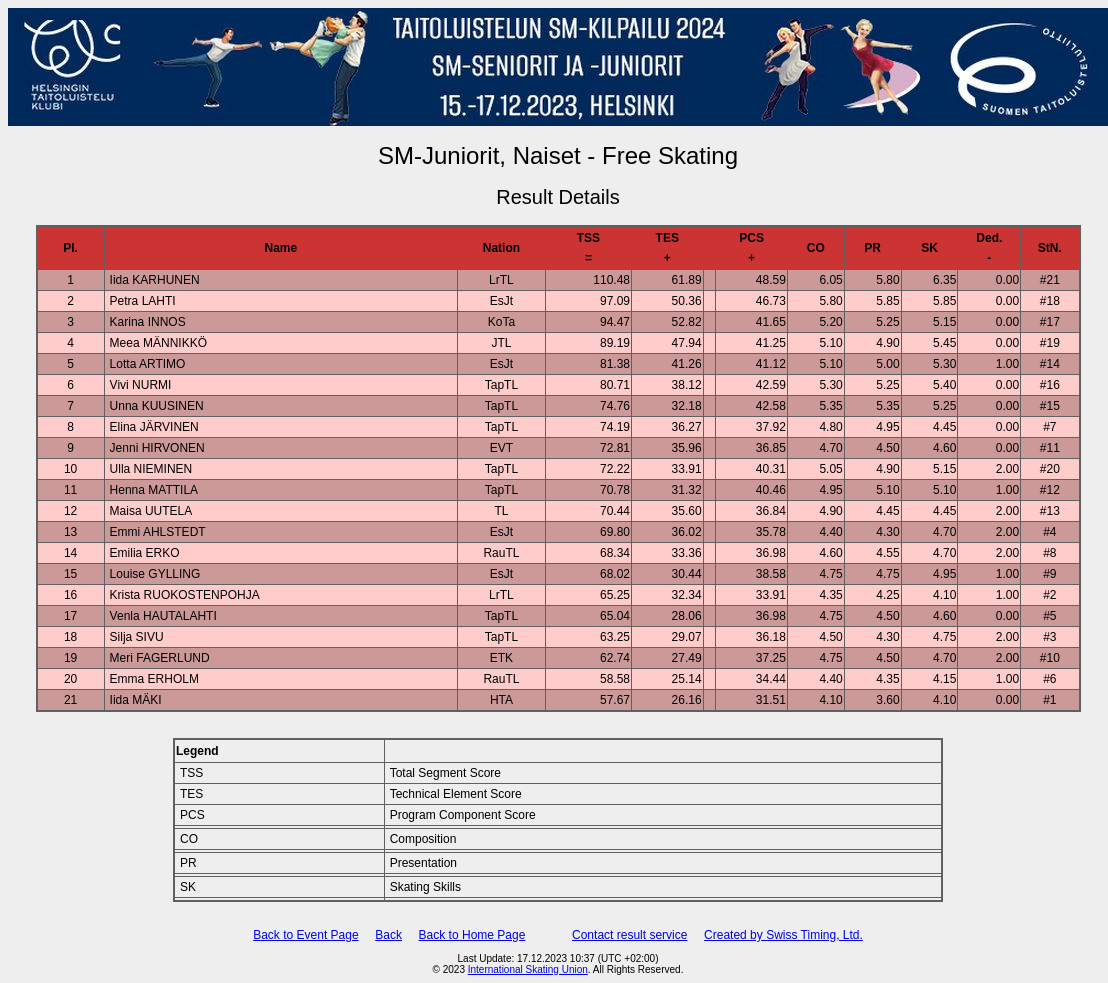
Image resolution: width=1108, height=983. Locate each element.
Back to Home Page (472, 935)
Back (388, 935)
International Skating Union (528, 969)
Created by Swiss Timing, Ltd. (783, 935)
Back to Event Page (305, 935)
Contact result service (629, 935)
